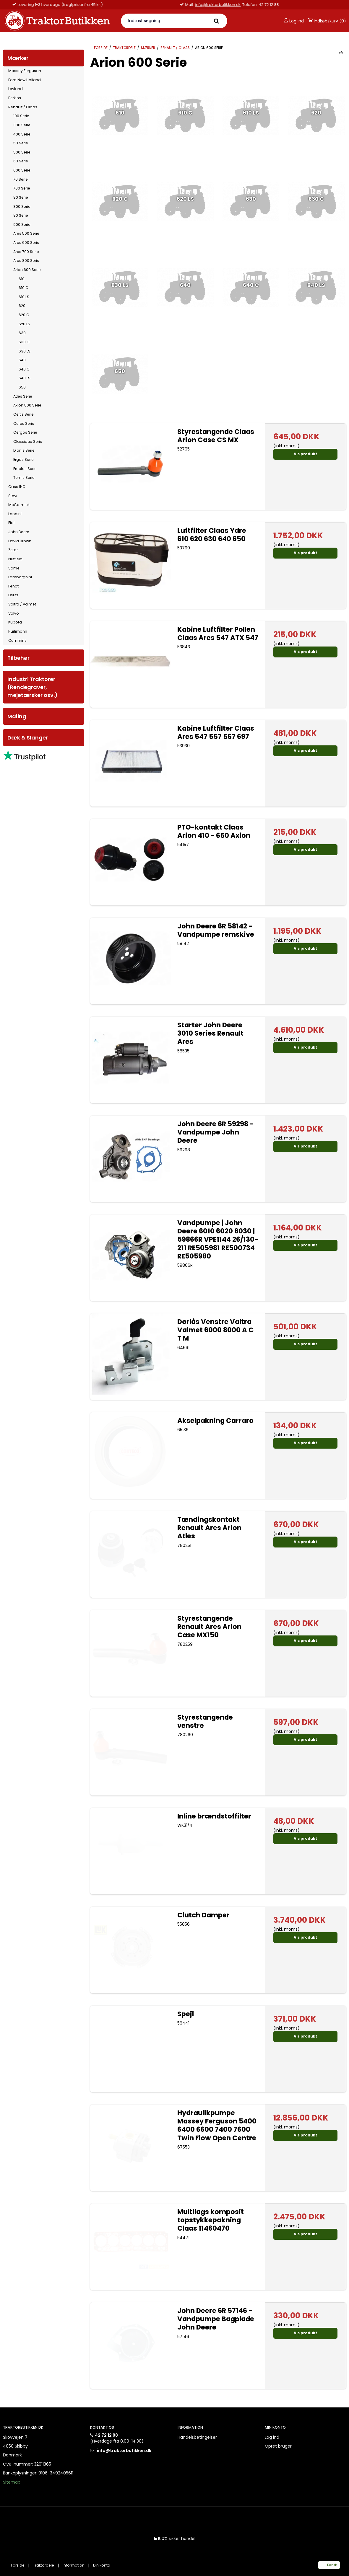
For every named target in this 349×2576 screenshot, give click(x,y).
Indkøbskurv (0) (327, 21)
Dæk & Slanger (27, 737)
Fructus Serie (25, 468)
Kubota (15, 622)
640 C (24, 369)
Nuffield (15, 558)
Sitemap (11, 2482)
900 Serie (21, 224)
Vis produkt (305, 453)
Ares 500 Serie (26, 233)
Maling (16, 716)
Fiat (11, 522)
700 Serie (21, 188)
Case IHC (16, 486)
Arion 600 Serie (27, 269)
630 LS (24, 351)
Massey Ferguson (24, 70)
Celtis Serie (23, 414)
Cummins (17, 640)
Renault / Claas (22, 107)
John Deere (18, 531)
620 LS (24, 324)
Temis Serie (24, 477)
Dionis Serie (24, 450)
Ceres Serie (23, 423)
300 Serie (21, 125)
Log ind (294, 21)
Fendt (13, 586)
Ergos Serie (23, 459)
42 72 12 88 (106, 2435)
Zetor (13, 549)
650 (22, 387)
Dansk (329, 2565)
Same (14, 568)
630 (22, 332)
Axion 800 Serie (27, 405)
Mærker (17, 58)
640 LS (24, 378)
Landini (15, 513)
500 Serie (21, 152)
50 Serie (20, 143)
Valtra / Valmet (22, 604)
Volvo (13, 613)
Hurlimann (17, 631)
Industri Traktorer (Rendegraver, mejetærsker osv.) (32, 687)
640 (22, 360)
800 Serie (21, 206)
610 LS (24, 296)
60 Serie (20, 161)
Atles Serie (22, 396)
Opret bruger (278, 2446)
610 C (23, 287)
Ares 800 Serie (26, 260)
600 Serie (21, 170)
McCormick (19, 504)
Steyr (12, 495)
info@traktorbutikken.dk (77, 4)
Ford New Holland (24, 79)
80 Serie (20, 197)
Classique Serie (27, 441)
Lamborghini (20, 576)
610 (22, 278)
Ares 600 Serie (26, 242)
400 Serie (21, 134)
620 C (24, 314)
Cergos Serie (25, 432)
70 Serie (20, 179)
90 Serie (20, 215)
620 (22, 305)
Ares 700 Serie (26, 251)
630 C (24, 342)
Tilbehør (18, 658)
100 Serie (21, 115)
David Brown (19, 540)
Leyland (15, 88)
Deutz (13, 595)
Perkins (14, 97)
